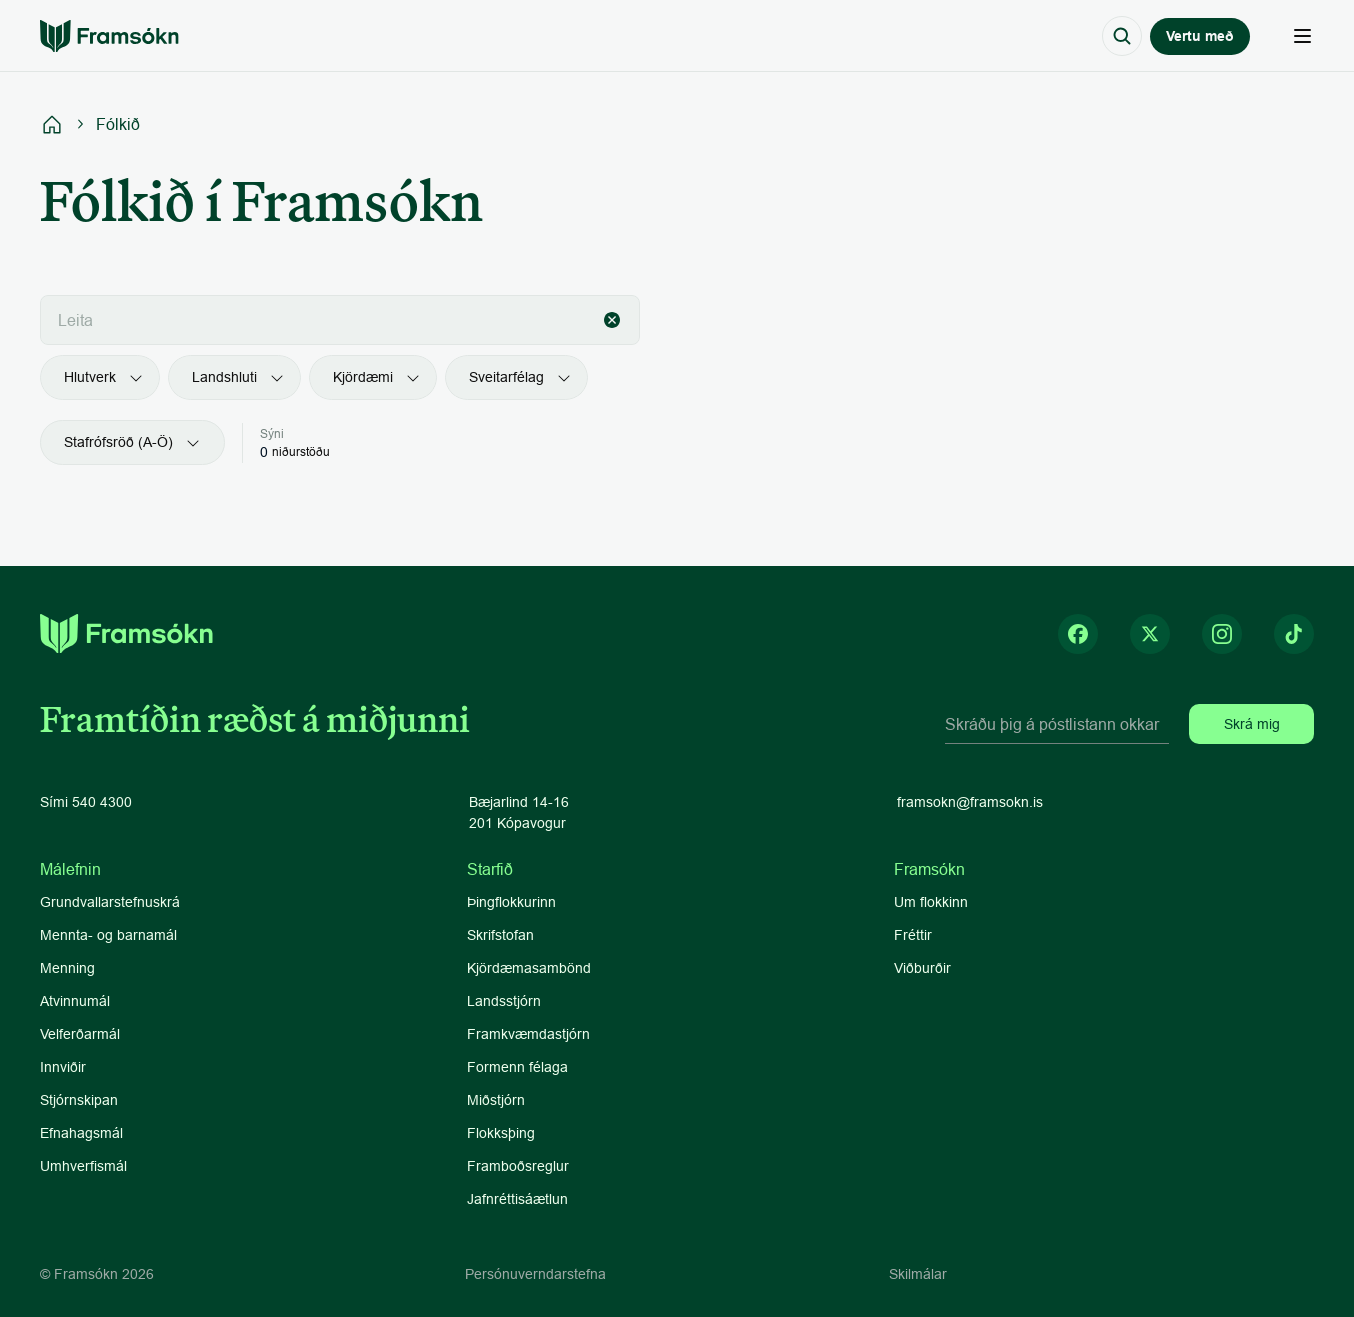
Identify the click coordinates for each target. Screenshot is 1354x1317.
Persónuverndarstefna (535, 1274)
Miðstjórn (496, 1100)
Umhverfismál (83, 1166)
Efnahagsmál (81, 1133)
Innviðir (63, 1067)
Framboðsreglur (518, 1166)
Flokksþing (501, 1133)
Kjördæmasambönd (529, 968)
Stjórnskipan (79, 1100)
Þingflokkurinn (511, 902)
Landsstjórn (504, 1001)
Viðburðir (922, 968)
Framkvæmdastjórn (528, 1034)
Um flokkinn (931, 902)
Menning (67, 968)
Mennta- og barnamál (110, 935)
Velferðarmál (80, 1034)
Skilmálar (918, 1274)
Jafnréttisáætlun (517, 1199)
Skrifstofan (500, 935)
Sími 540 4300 (86, 802)
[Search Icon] (1122, 36)
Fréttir (913, 935)
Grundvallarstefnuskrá (110, 902)
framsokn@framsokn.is (970, 802)
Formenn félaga (517, 1067)
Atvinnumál (75, 1001)
